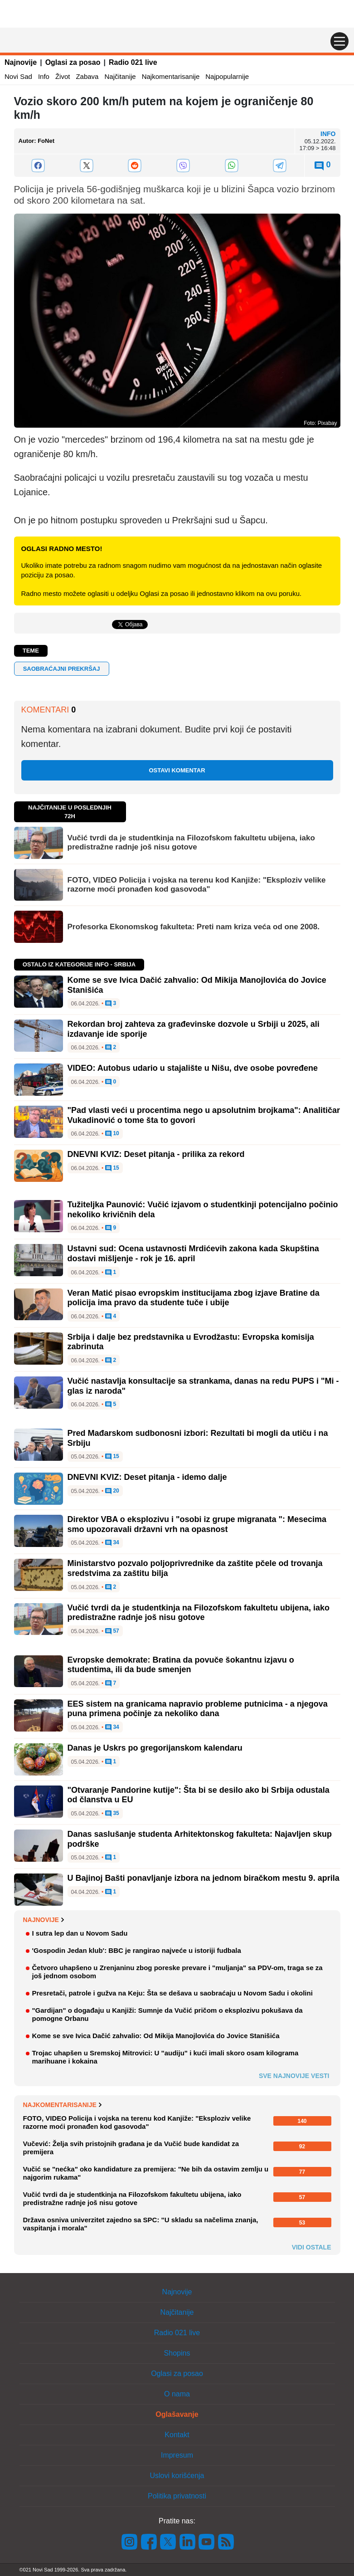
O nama (177, 2394)
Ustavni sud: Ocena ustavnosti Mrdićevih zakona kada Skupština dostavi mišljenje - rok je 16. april (193, 1253)
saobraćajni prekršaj (61, 668)
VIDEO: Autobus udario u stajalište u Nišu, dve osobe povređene (193, 1068)
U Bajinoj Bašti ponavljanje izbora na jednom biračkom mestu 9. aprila (203, 1878)
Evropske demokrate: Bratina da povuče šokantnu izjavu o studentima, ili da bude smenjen (181, 1664)
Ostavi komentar (177, 770)
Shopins (177, 2353)
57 (112, 1631)
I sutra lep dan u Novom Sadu (80, 1933)
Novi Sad (18, 76)
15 (112, 1168)
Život (62, 76)
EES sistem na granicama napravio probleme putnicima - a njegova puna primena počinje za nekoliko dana (198, 1708)
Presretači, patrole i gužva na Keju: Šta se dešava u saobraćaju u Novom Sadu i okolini (172, 1993)
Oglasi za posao (73, 62)
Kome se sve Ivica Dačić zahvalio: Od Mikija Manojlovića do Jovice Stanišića (156, 2035)
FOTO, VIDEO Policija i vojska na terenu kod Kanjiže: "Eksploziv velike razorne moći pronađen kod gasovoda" (197, 884)
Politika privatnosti (177, 2496)
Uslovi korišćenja (177, 2475)
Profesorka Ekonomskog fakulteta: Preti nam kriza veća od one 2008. (194, 926)
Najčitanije (120, 76)
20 (112, 1491)
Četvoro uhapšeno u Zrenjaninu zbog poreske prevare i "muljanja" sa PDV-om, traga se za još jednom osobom (177, 1972)
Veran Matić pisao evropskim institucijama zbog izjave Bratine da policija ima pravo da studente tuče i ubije (194, 1298)
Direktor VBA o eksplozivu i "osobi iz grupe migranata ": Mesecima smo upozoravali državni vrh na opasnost (197, 1524)
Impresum (177, 2455)
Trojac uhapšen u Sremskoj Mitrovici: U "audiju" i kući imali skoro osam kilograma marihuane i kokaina (165, 2057)
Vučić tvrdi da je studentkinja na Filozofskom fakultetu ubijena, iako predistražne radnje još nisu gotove (191, 842)
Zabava (87, 76)
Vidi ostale (311, 2247)
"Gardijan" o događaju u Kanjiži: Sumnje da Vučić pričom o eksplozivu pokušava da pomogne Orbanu (167, 2014)
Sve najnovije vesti (294, 2075)
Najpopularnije (227, 76)
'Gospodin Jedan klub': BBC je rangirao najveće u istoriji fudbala (136, 1950)
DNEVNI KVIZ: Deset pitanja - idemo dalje (147, 1477)
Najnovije (21, 62)
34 (112, 1543)
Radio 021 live (133, 62)
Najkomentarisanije (171, 76)
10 (112, 1134)
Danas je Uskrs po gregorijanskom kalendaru (155, 1747)
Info (43, 76)
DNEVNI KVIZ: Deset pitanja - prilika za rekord (156, 1154)
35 (112, 1813)
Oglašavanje (176, 2414)
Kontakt (177, 2435)
